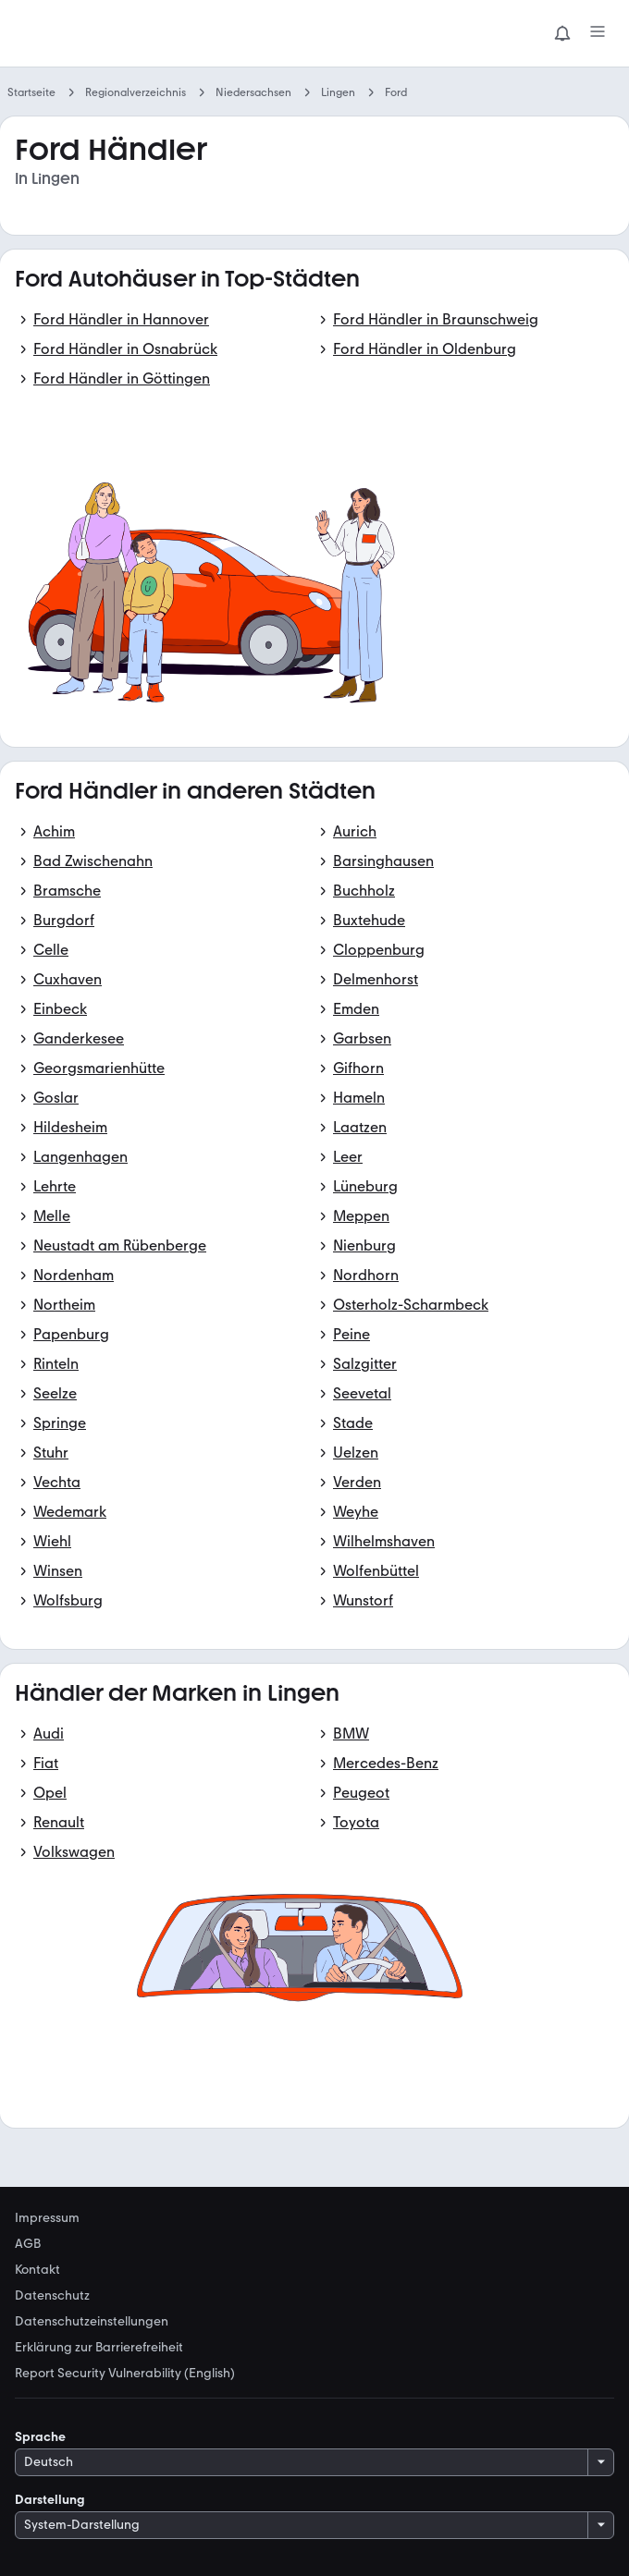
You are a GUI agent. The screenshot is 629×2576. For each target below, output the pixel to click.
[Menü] (597, 33)
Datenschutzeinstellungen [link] (91, 2321)
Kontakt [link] (37, 2270)
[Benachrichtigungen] (562, 33)
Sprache (40, 2437)
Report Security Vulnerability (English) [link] (125, 2373)
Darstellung (50, 2500)
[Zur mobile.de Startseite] (153, 33)
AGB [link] (28, 2244)
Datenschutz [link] (52, 2296)
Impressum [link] (47, 2218)
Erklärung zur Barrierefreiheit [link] (99, 2347)
